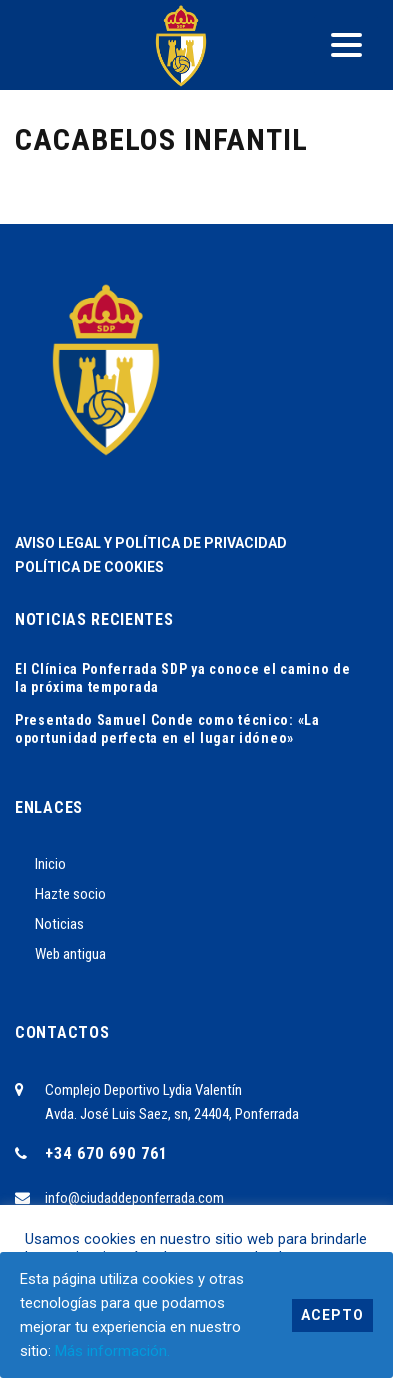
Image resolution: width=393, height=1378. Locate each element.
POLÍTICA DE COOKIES (89, 567)
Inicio (50, 864)
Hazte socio (70, 894)
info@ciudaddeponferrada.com (134, 1198)
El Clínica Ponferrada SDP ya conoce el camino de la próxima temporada (183, 678)
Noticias (59, 924)
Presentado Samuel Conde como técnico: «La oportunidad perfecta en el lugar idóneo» (167, 729)
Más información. (112, 1351)
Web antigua (70, 954)
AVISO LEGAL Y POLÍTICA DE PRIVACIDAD (151, 543)
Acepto (332, 1315)
